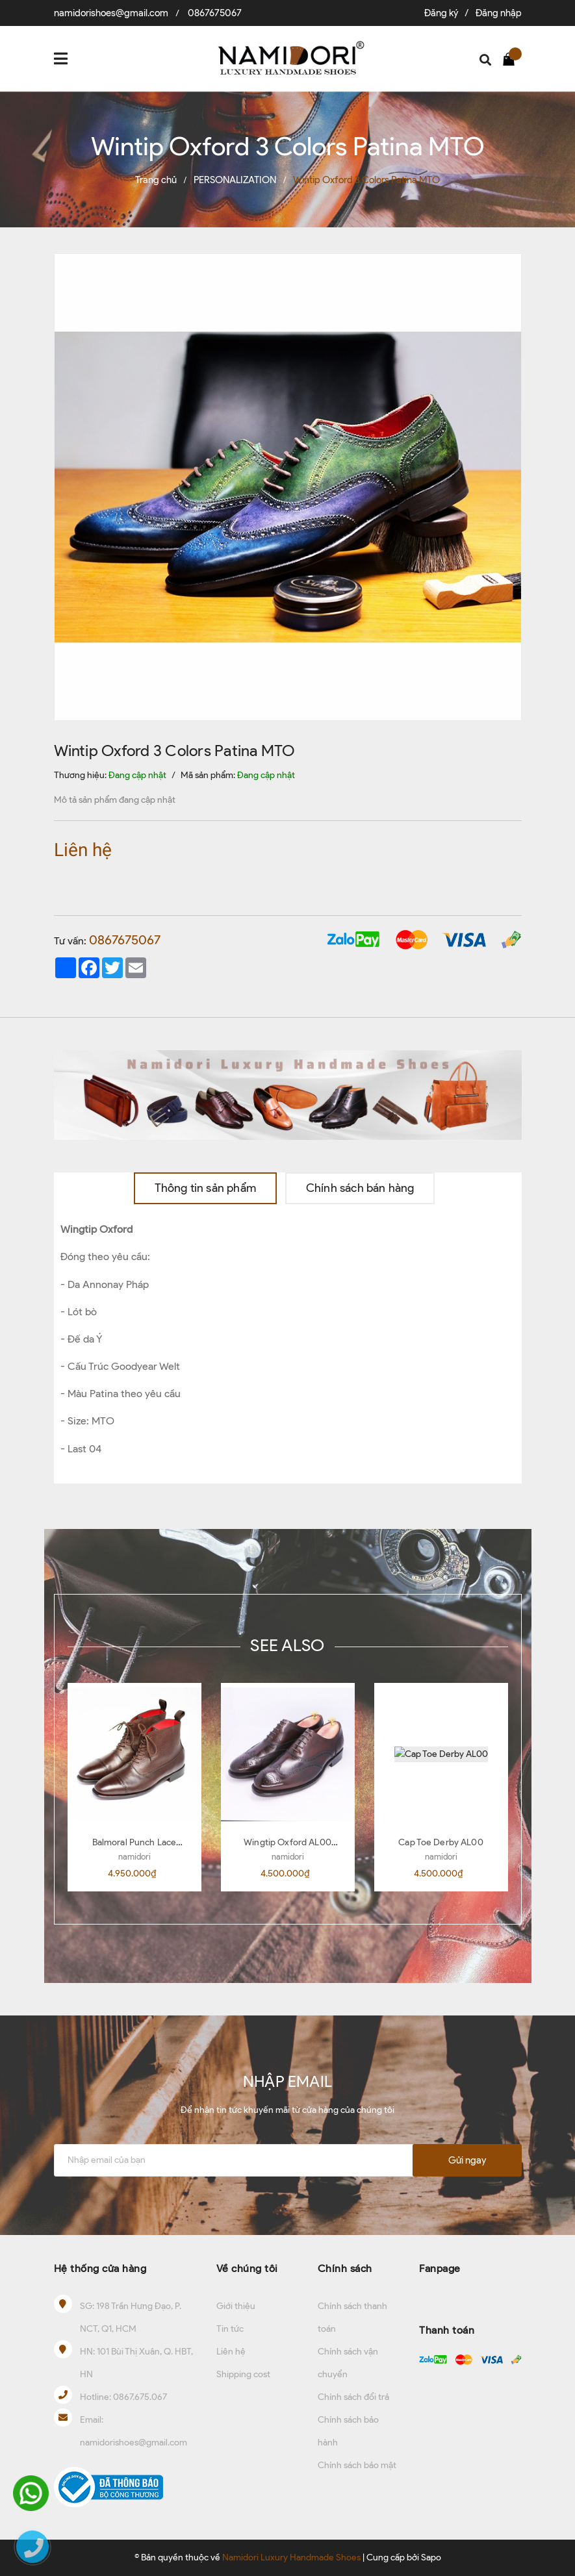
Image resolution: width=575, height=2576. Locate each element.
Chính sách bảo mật (357, 2465)
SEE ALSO (287, 1645)
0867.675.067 (140, 2397)
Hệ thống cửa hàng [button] (100, 2268)
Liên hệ (231, 2351)
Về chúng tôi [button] (247, 2268)
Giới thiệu (235, 2306)
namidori (134, 1857)
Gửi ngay (467, 2160)
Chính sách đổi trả (353, 2397)
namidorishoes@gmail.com (111, 13)
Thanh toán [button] (446, 2330)
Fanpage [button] (440, 2268)
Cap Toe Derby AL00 (440, 1842)
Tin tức (230, 2328)
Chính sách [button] (345, 2268)
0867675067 (215, 13)
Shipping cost (243, 2374)
